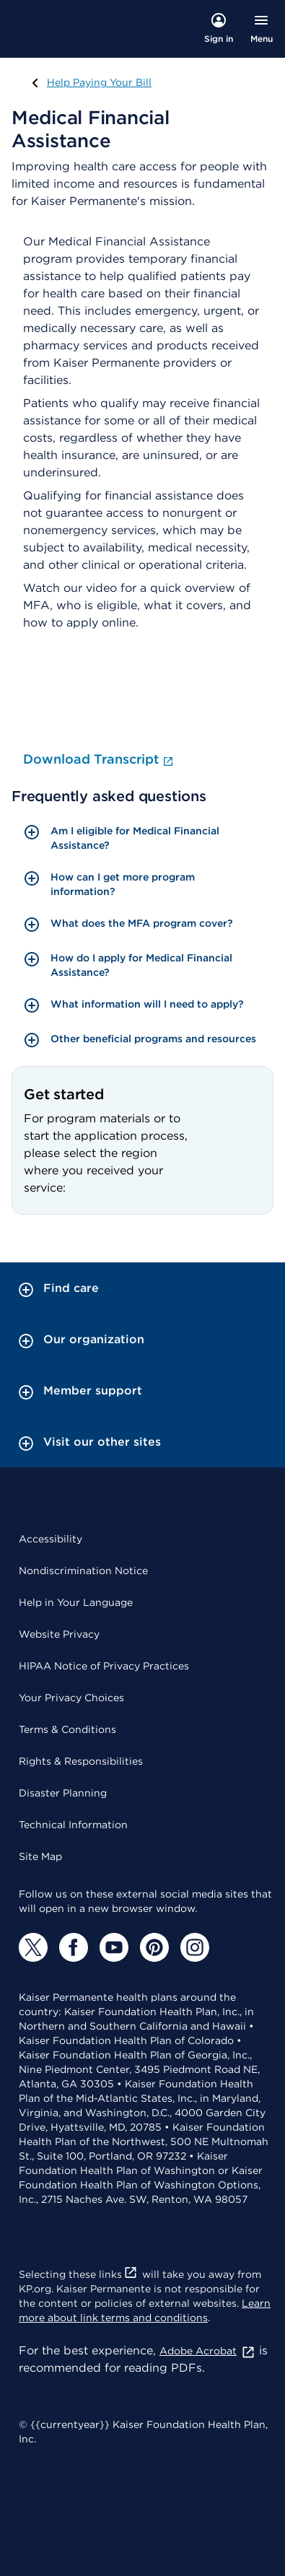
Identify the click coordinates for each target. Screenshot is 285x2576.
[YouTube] (114, 1947)
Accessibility (50, 1539)
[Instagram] (194, 1947)
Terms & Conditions (67, 1729)
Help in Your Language (76, 1602)
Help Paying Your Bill (96, 82)
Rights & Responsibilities (81, 1761)
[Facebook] (73, 1947)
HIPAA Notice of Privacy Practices (104, 1666)
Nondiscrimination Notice (83, 1570)
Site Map (40, 1856)
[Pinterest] (154, 1947)
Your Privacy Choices (71, 1697)
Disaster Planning (63, 1793)
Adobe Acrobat (207, 2351)
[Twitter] (33, 1947)
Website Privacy (59, 1634)
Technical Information (73, 1824)
